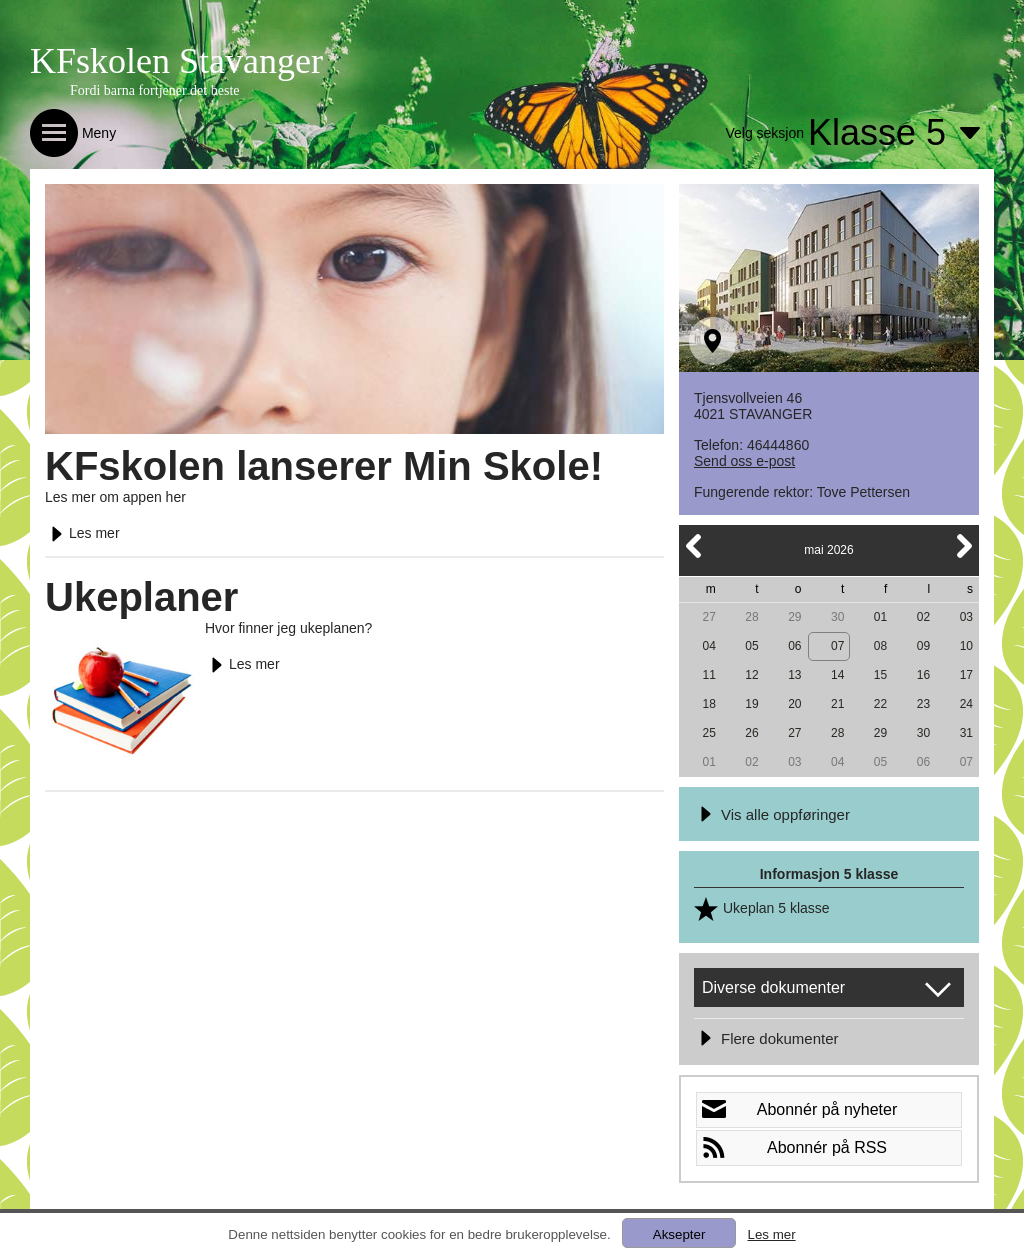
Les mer (82, 533)
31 (966, 733)
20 (794, 704)
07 (837, 646)
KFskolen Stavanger (176, 61)
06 (794, 646)
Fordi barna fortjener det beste (155, 90)
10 (966, 646)
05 (751, 646)
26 (751, 733)
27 (708, 617)
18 (708, 704)
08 (880, 646)
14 (837, 675)
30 (837, 617)
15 (880, 675)
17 (966, 675)
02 (923, 617)
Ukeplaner (141, 597)
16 (923, 675)
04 (708, 646)
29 (794, 617)
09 (923, 646)
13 (794, 675)
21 (837, 704)
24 (966, 704)
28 (751, 617)
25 (708, 733)
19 (751, 704)
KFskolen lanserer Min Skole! (324, 466)
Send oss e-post (744, 461)
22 (880, 704)
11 (708, 675)
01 (880, 617)
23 (923, 704)
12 (751, 675)
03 (966, 617)
